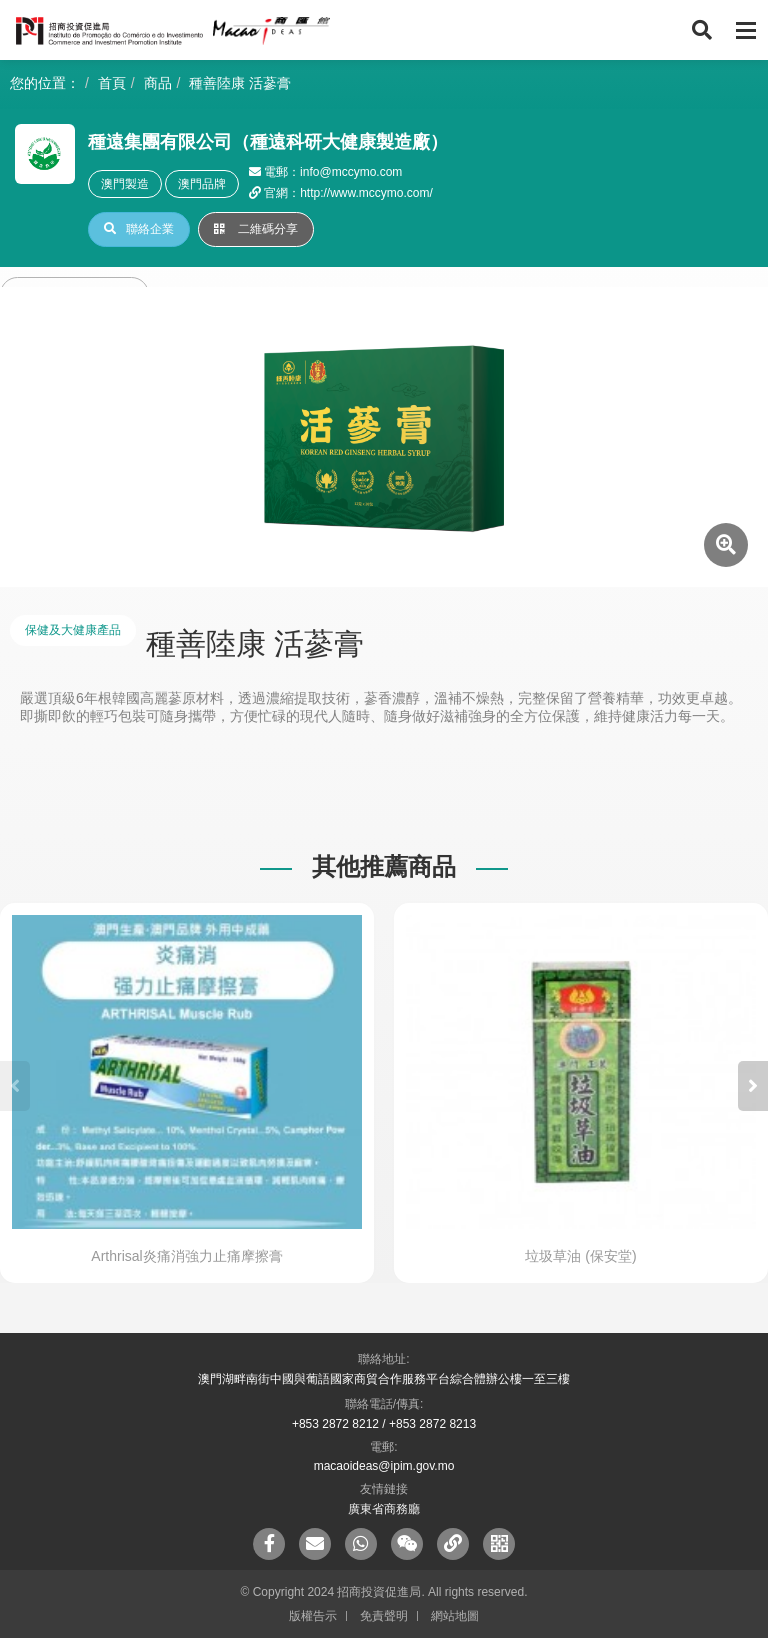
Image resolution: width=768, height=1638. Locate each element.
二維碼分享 (256, 229)
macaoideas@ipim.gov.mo (384, 1466)
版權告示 (313, 1616)
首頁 (112, 83)
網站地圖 (455, 1616)
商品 (158, 83)
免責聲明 (384, 1616)
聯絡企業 (139, 229)
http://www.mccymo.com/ (366, 193)
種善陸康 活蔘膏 (240, 83)
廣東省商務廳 (384, 1509)
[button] (753, 1086)
